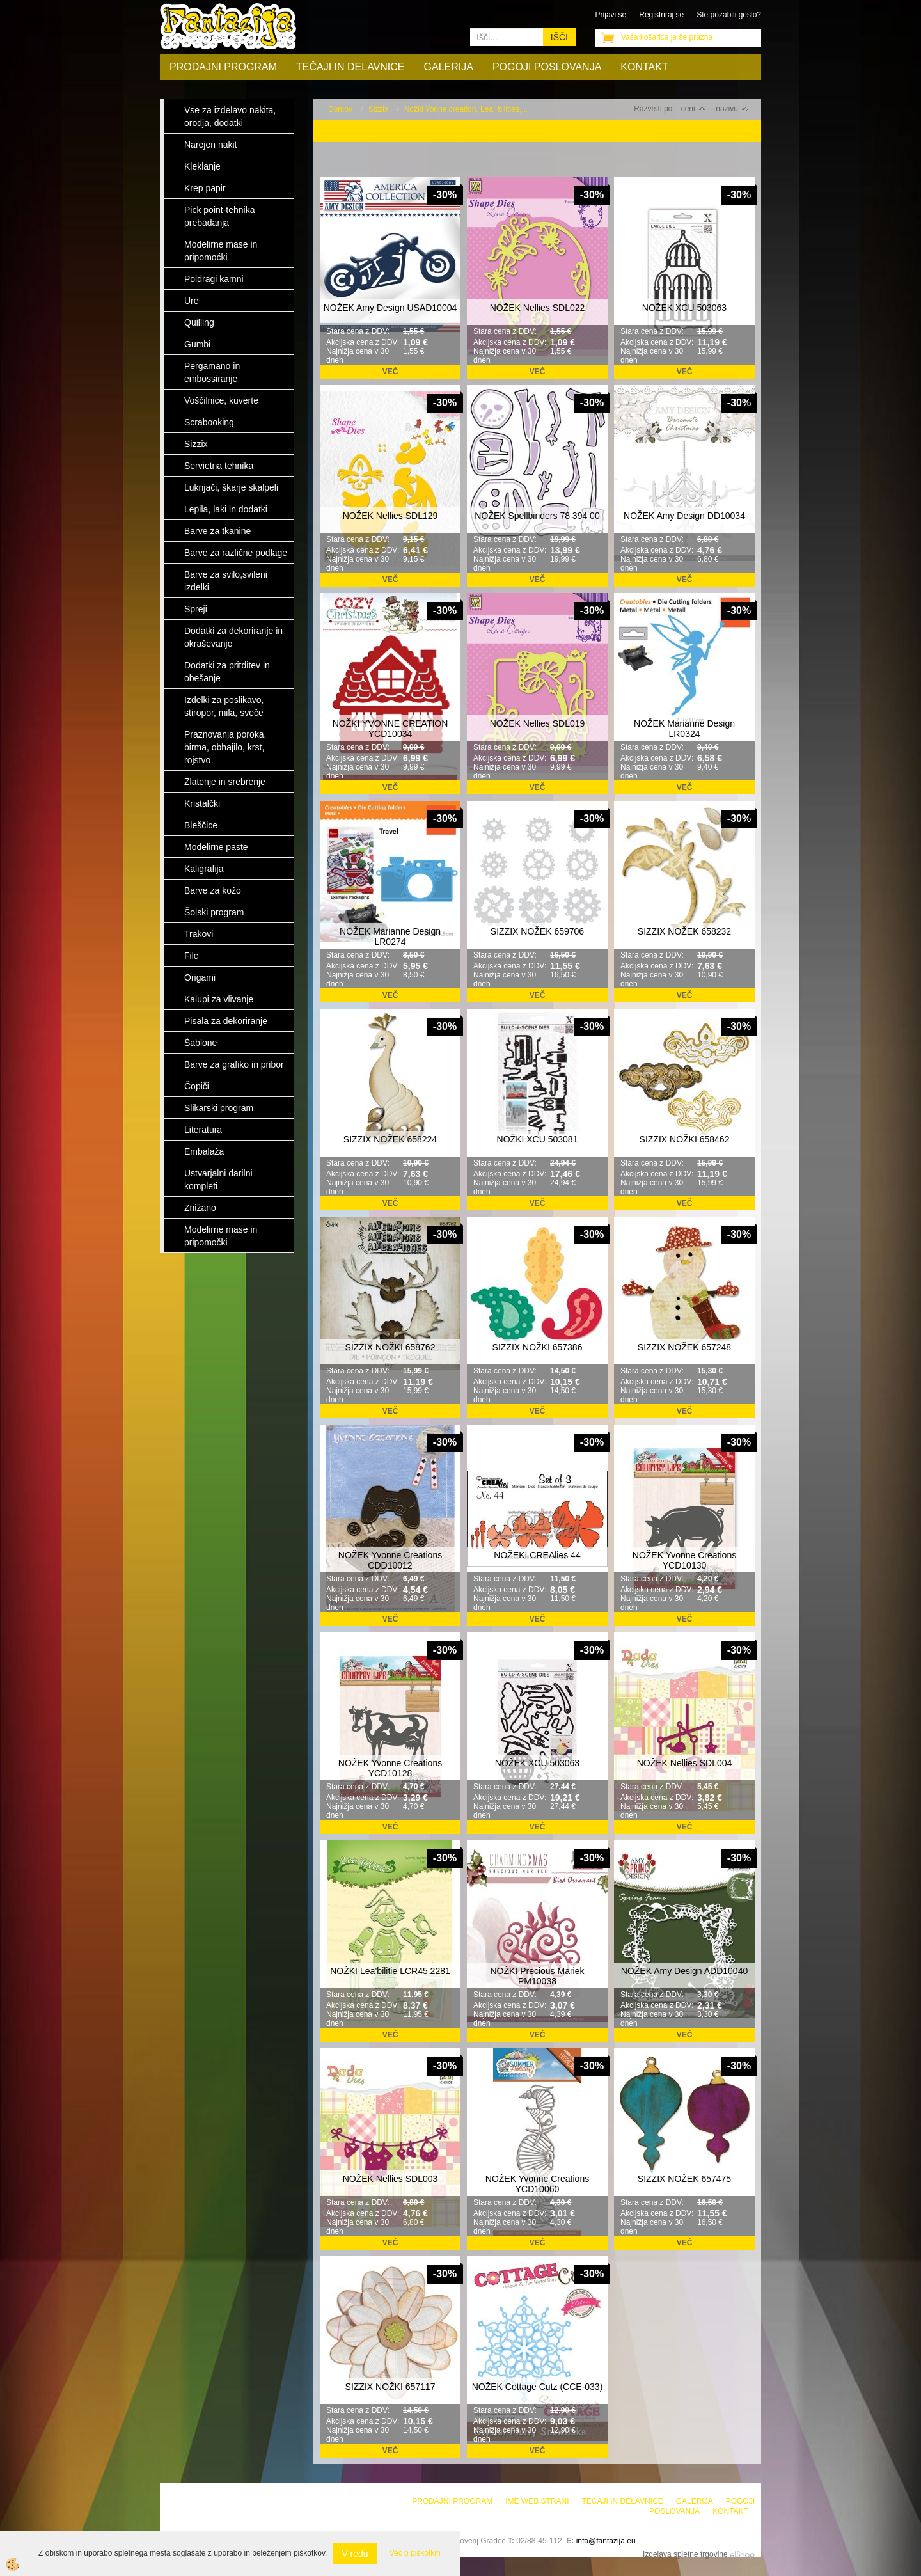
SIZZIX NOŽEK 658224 (390, 1139)
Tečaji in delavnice (350, 66)
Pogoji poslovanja (546, 66)
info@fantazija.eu (606, 2540)
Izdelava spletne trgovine (685, 2554)
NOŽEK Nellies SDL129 (390, 515)
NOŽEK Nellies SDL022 (537, 308)
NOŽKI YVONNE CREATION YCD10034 (390, 728)
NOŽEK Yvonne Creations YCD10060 (537, 2184)
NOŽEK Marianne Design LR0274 (390, 936)
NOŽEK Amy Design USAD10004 (390, 308)
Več (390, 371)
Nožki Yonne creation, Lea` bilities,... (466, 109)
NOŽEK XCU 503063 (684, 308)
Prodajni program (223, 66)
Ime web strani (537, 2501)
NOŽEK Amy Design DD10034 (684, 515)
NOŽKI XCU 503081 (537, 1139)
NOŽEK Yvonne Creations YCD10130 (684, 1560)
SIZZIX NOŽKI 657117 (390, 2387)
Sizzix (378, 109)
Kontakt (644, 66)
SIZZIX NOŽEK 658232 (684, 931)
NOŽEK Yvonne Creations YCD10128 (390, 1768)
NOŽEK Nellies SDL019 (537, 723)
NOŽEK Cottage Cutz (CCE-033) (537, 2387)
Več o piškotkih (415, 2552)
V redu (355, 2553)
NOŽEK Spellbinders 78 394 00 (537, 515)
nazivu (732, 108)
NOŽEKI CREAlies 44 (537, 1555)
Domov (340, 109)
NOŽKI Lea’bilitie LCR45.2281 (390, 1971)
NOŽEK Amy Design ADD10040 (684, 1971)
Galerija (448, 66)
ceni (693, 108)
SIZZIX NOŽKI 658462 (685, 1139)
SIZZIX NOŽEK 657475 (684, 2179)
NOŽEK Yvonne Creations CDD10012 (390, 1560)
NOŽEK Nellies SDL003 (390, 2179)
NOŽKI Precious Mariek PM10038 (537, 1976)
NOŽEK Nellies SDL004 (684, 1763)
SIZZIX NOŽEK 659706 (537, 931)
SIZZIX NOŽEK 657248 (684, 1347)
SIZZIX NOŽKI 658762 (390, 1347)
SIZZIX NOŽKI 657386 (537, 1347)
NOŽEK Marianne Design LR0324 (684, 728)
